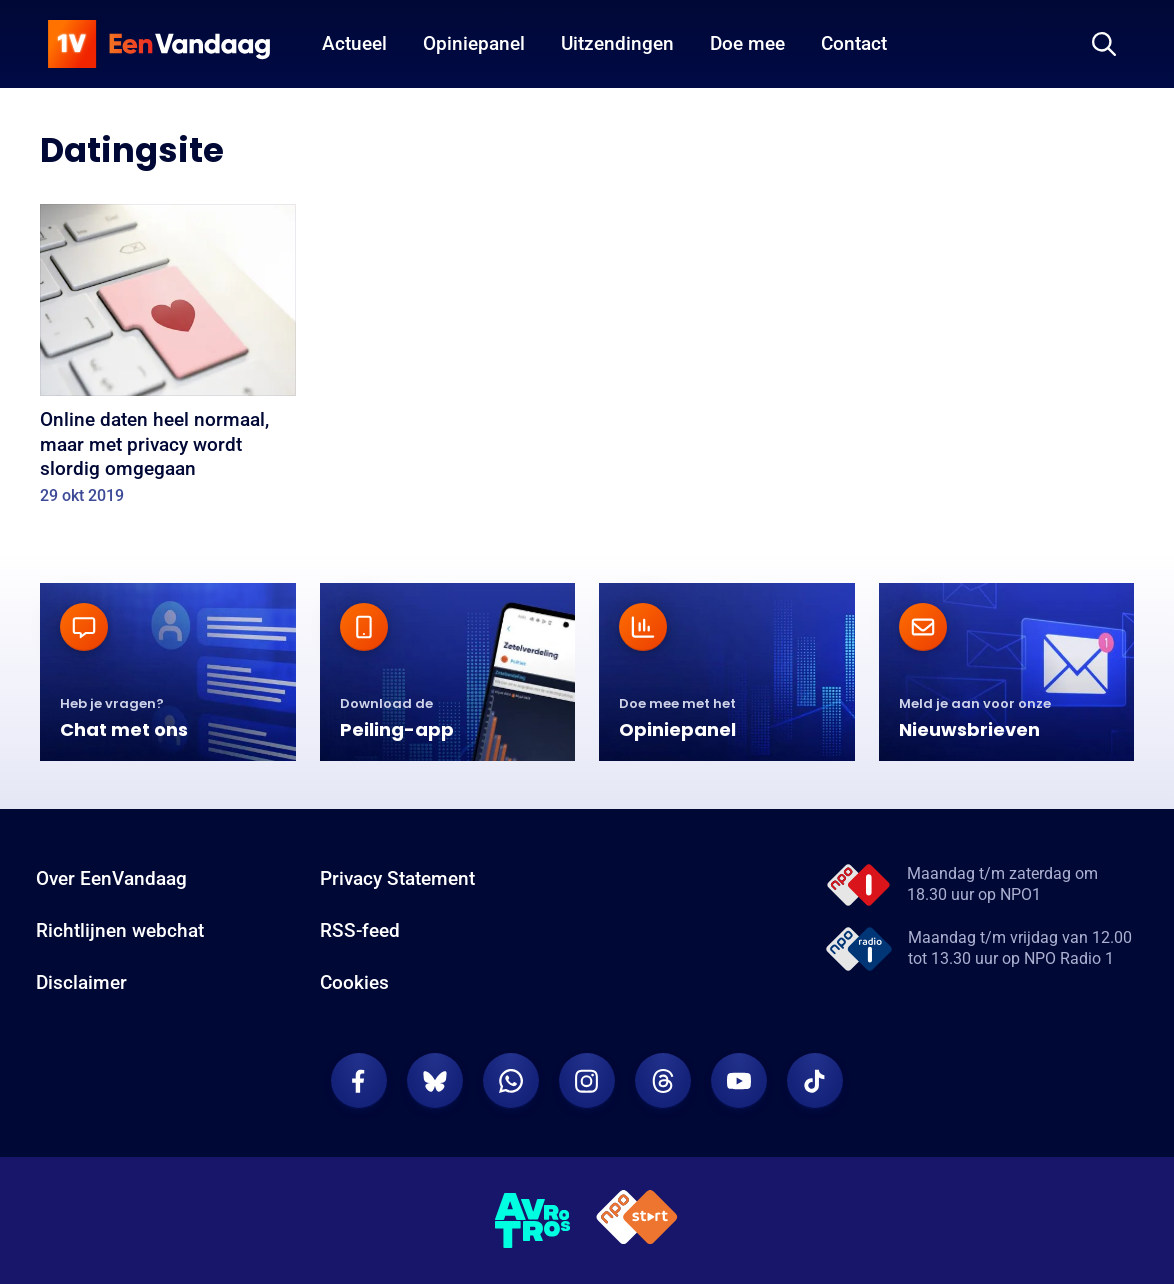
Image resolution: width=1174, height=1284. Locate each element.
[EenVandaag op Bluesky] (435, 1081)
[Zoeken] (1104, 44)
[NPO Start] (637, 1220)
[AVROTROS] (533, 1221)
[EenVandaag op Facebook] (359, 1081)
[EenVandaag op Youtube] (739, 1081)
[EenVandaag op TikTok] (815, 1081)
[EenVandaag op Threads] (663, 1081)
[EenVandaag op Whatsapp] (511, 1081)
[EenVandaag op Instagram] (587, 1081)
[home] (159, 44)
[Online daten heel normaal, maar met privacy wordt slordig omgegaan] (168, 361)
